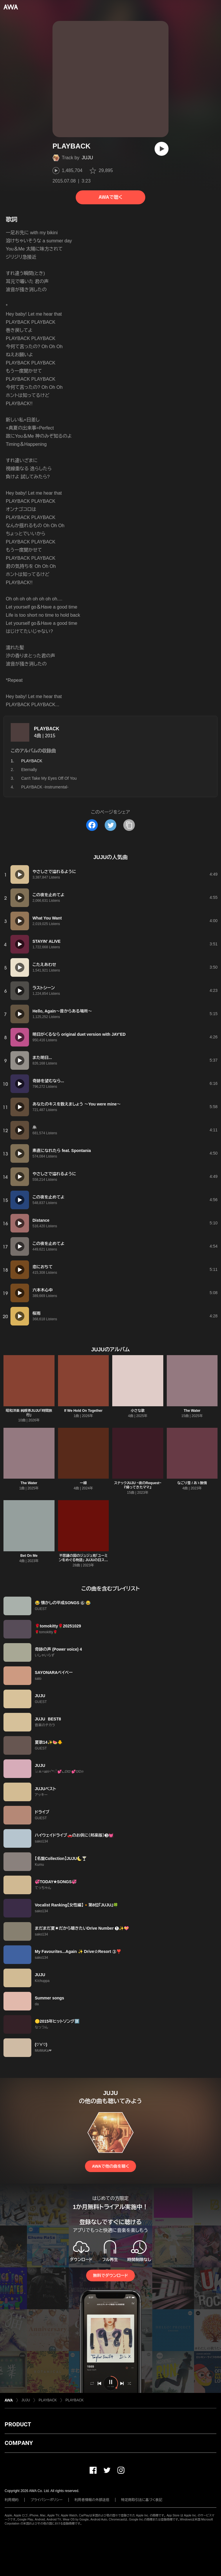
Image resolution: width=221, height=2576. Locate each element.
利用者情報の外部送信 (92, 2500)
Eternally (29, 769)
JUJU (87, 157)
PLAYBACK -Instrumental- (44, 787)
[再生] (162, 149)
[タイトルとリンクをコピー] (129, 825)
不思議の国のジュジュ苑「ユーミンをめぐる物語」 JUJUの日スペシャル (83, 1560)
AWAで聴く (110, 197)
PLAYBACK (46, 728)
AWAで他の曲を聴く (110, 2166)
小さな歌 (138, 1411)
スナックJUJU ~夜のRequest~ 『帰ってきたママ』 (137, 1485)
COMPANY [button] (19, 2442)
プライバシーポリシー (46, 2500)
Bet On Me (28, 1556)
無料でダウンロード (110, 2275)
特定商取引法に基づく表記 (141, 2500)
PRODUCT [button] (18, 2424)
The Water (192, 1411)
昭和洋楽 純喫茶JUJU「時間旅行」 (29, 1413)
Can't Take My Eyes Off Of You (49, 778)
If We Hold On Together (83, 1411)
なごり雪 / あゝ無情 (192, 1483)
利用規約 (12, 2500)
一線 (83, 1483)
